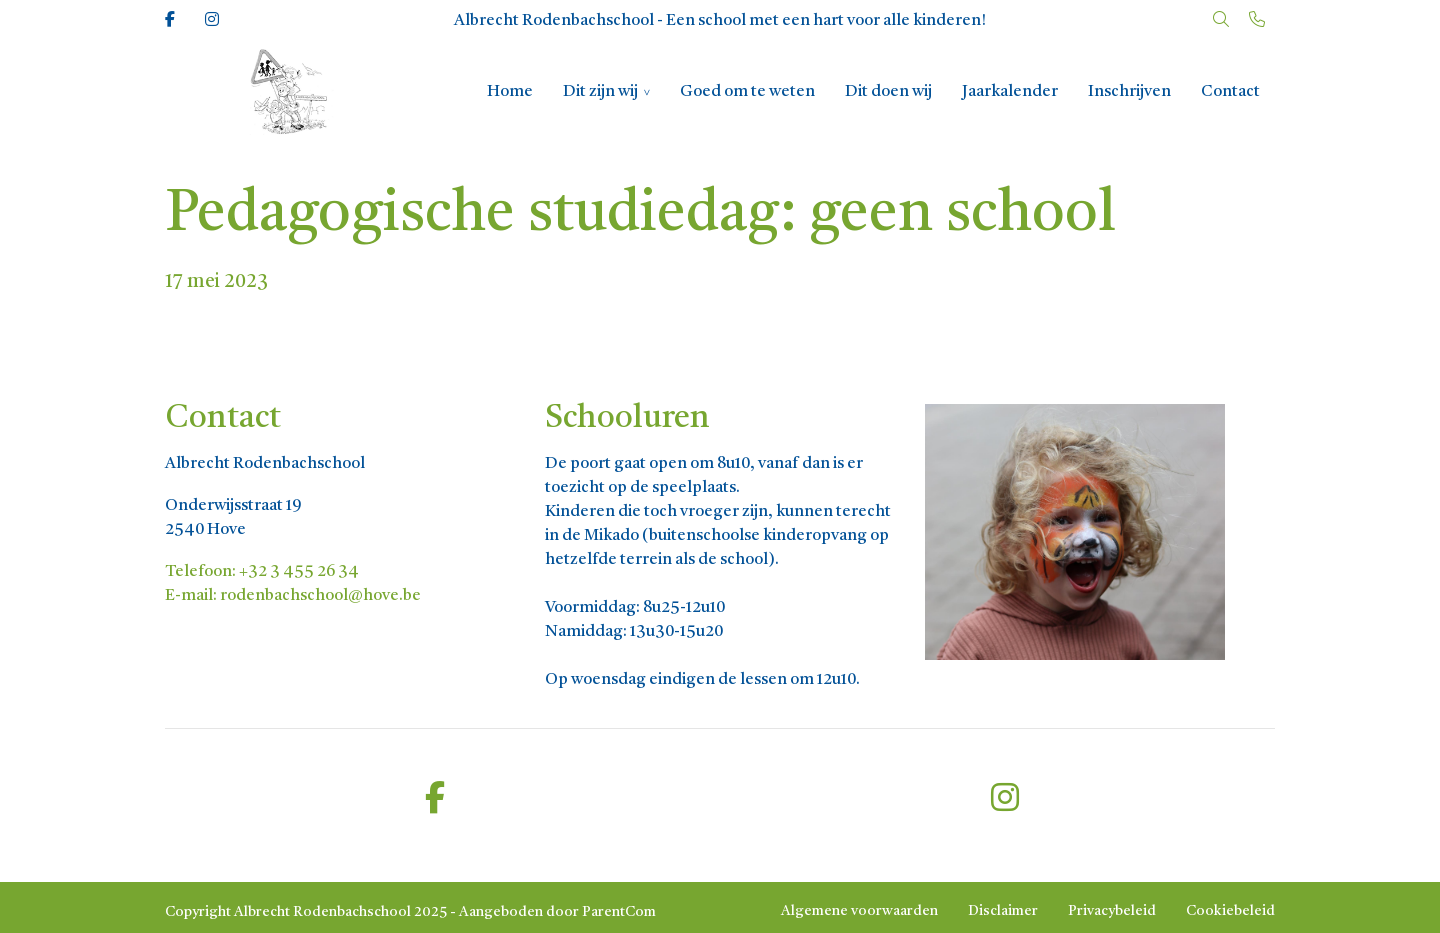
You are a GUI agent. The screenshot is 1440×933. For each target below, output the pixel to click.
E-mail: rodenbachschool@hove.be (293, 596)
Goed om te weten (747, 92)
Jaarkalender (1010, 92)
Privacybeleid (1112, 911)
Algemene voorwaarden (859, 911)
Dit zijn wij (600, 92)
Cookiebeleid (1230, 911)
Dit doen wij (888, 92)
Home (510, 92)
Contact (1230, 92)
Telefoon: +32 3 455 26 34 (262, 572)
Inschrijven (1129, 92)
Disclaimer (1003, 911)
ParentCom (619, 912)
